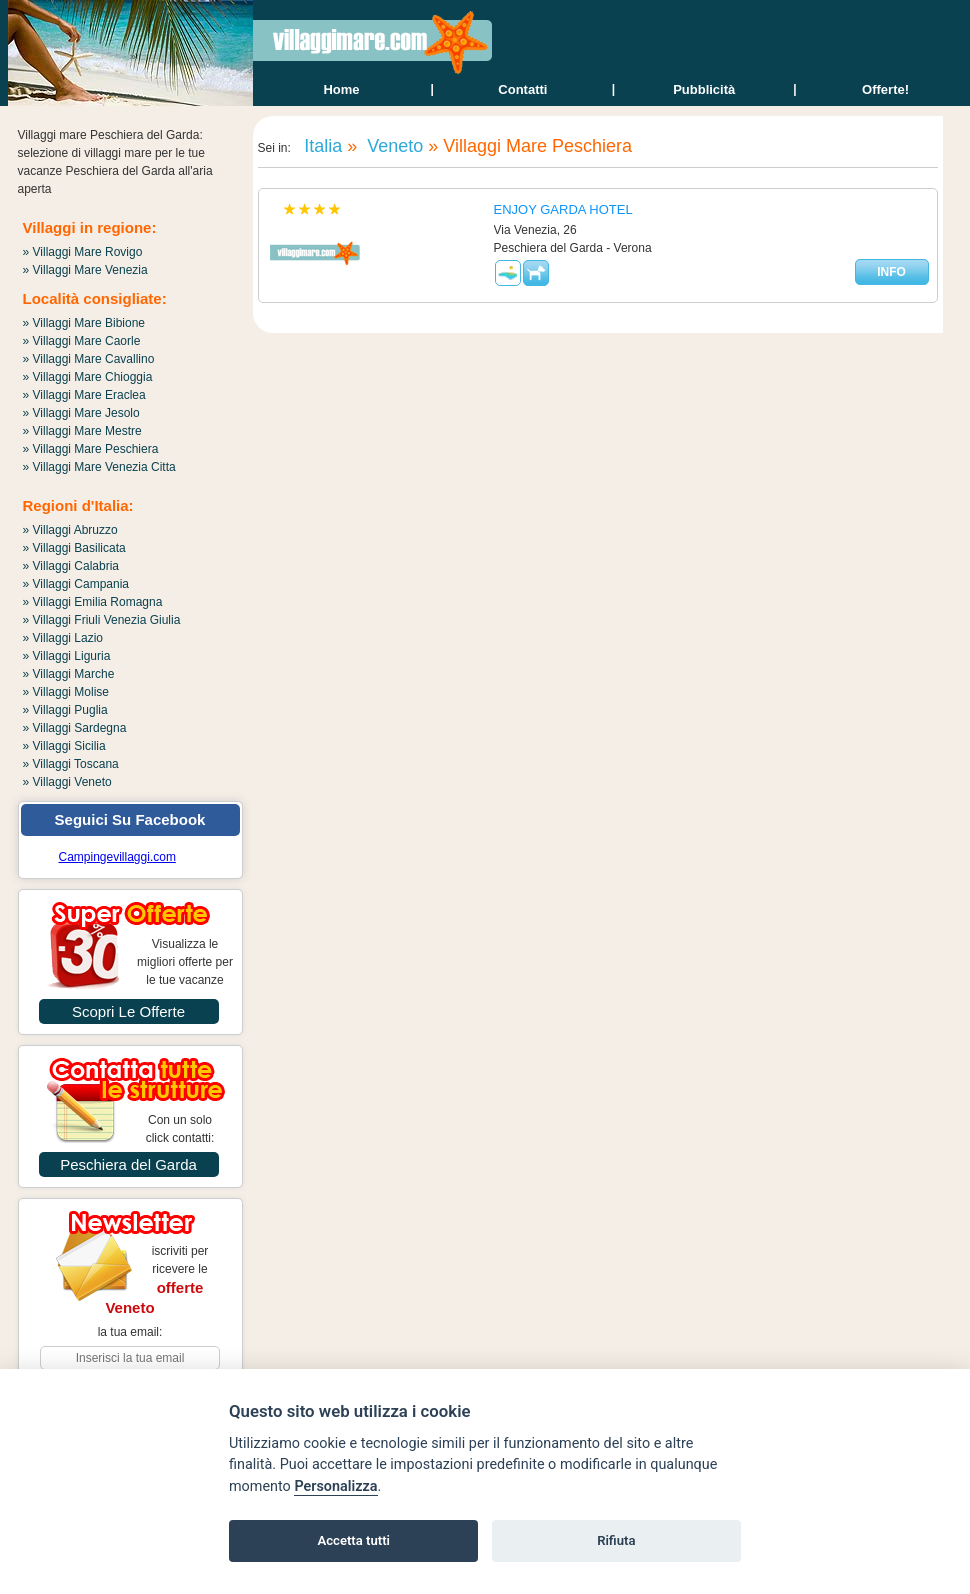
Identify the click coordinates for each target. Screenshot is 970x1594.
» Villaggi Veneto (67, 782)
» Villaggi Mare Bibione (84, 323)
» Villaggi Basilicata (74, 548)
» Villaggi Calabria (71, 566)
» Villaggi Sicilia (64, 746)
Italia (320, 146)
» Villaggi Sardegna (75, 728)
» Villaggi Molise (66, 692)
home (341, 89)
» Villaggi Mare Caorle (82, 341)
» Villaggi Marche (69, 674)
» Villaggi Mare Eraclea (84, 395)
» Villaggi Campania (76, 584)
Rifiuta (616, 1540)
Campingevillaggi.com (117, 857)
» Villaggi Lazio (63, 638)
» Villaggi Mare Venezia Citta (99, 467)
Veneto (392, 146)
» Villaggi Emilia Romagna (93, 602)
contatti (522, 89)
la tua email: (130, 1332)
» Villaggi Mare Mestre (82, 431)
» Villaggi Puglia (65, 710)
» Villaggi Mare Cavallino (89, 359)
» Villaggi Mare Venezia (85, 270)
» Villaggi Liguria (67, 656)
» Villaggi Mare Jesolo (81, 413)
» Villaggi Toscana (71, 764)
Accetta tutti (353, 1540)
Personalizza (335, 1486)
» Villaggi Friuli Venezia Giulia (102, 620)
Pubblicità (704, 89)
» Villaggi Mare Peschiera (91, 449)
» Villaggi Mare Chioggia (88, 377)
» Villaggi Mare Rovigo (83, 252)
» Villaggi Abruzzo (70, 530)
